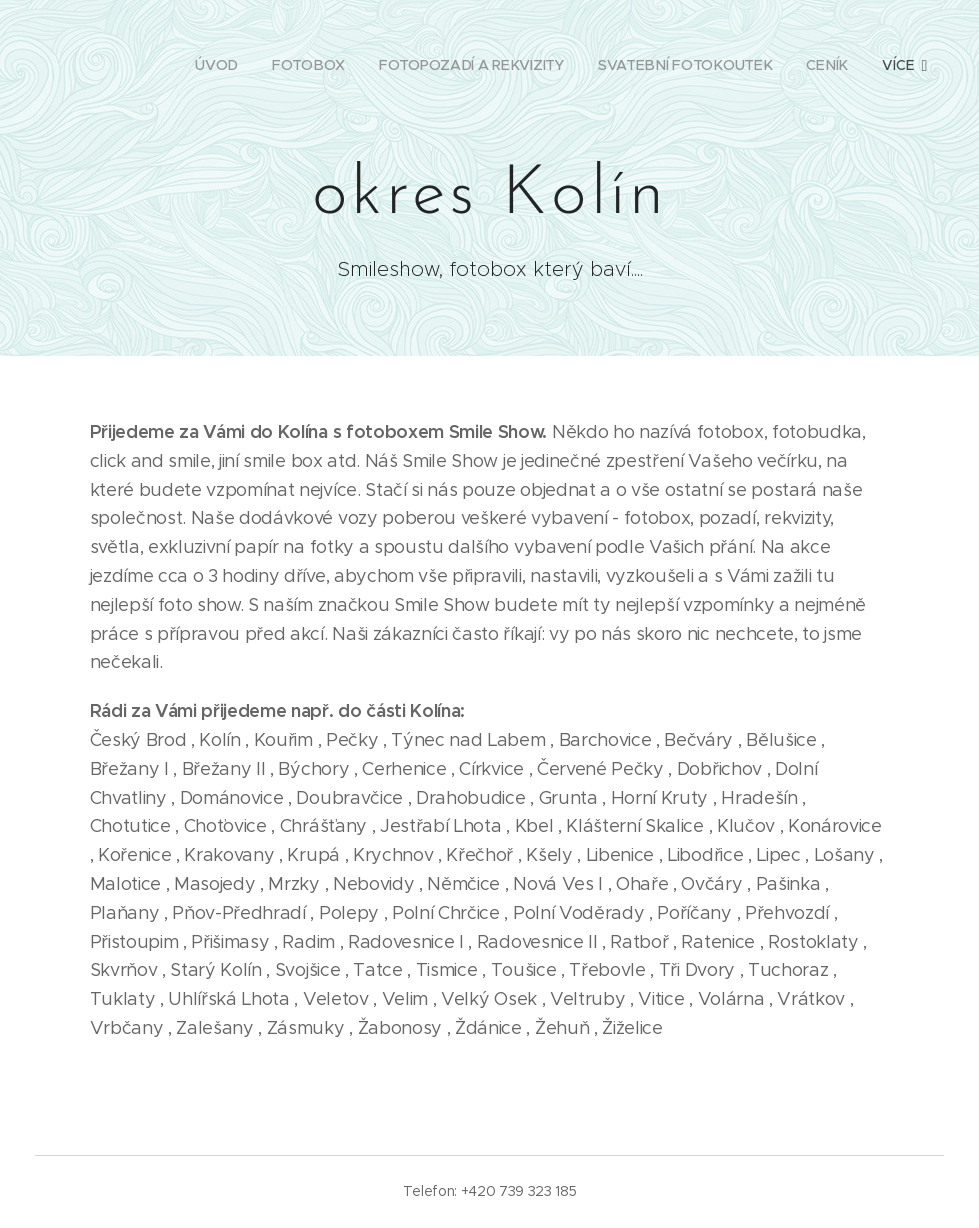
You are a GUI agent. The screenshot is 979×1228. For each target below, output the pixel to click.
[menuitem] (219, 65)
